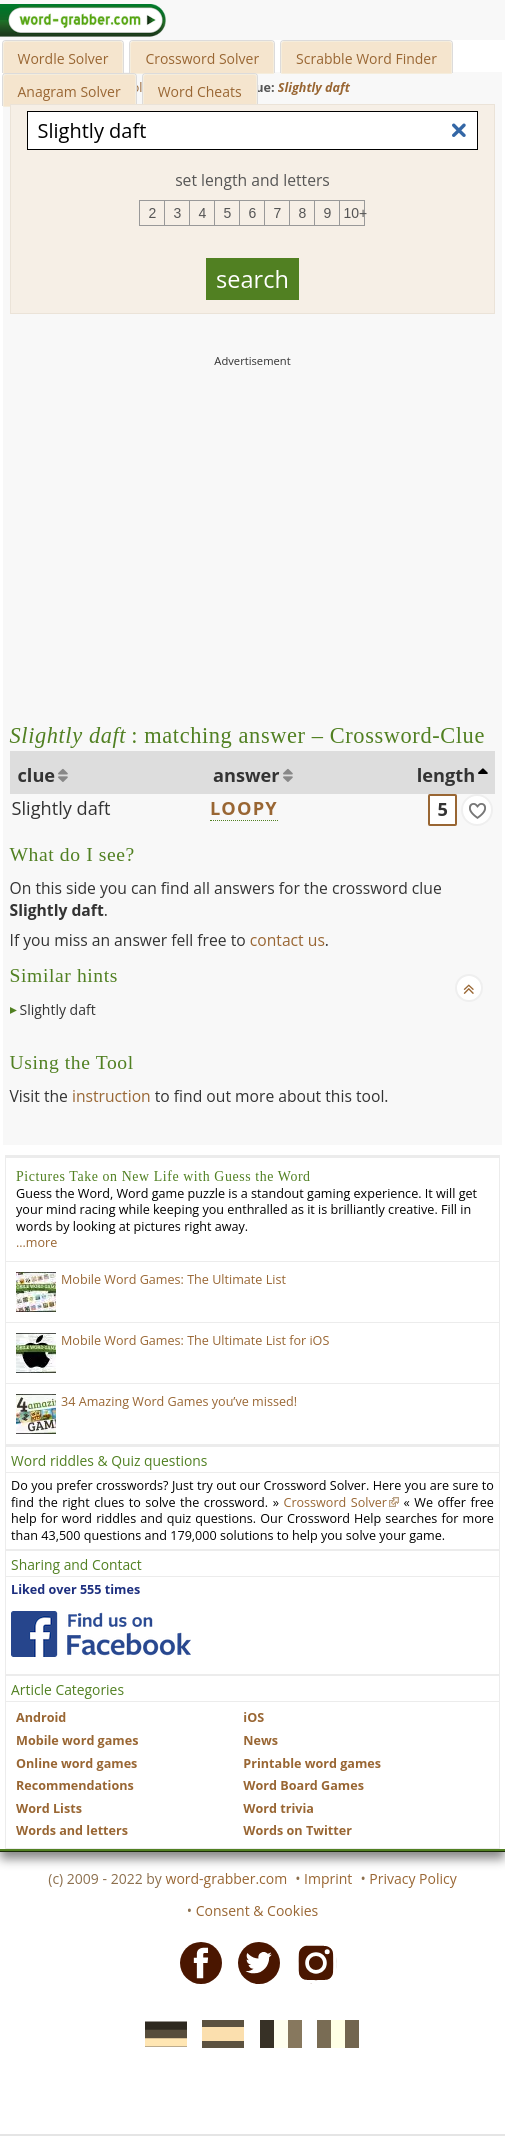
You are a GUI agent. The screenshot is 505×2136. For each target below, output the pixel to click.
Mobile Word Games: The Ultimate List (173, 1279)
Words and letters (72, 1830)
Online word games (76, 1763)
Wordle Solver (63, 58)
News (260, 1740)
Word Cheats (200, 91)
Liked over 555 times (75, 1589)
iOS (253, 1717)
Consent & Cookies (257, 1910)
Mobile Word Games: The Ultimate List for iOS (195, 1340)
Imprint (328, 1878)
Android (41, 1717)
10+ (354, 213)
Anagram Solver (69, 91)
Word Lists (49, 1808)
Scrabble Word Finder (366, 58)
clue (37, 775)
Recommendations (75, 1785)
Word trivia (278, 1808)
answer (246, 775)
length (446, 775)
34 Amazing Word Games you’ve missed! (179, 1401)
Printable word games (312, 1763)
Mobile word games (77, 1740)
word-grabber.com (227, 1878)
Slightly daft (61, 808)
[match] (477, 810)
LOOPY (244, 808)
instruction (111, 1096)
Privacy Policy (412, 1878)
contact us (287, 940)
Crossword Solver (202, 58)
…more (36, 1242)
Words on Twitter (297, 1830)
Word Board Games (303, 1785)
